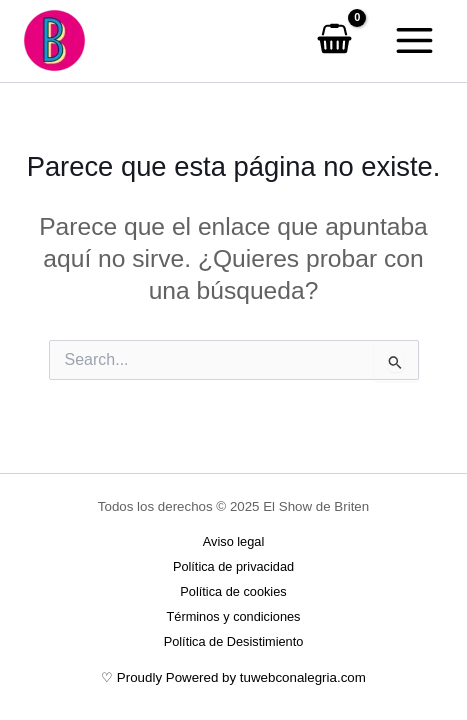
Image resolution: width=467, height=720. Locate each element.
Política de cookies (233, 591)
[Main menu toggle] (414, 41)
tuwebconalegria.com (303, 677)
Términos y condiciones (234, 616)
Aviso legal (233, 541)
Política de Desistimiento (234, 641)
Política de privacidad (233, 566)
